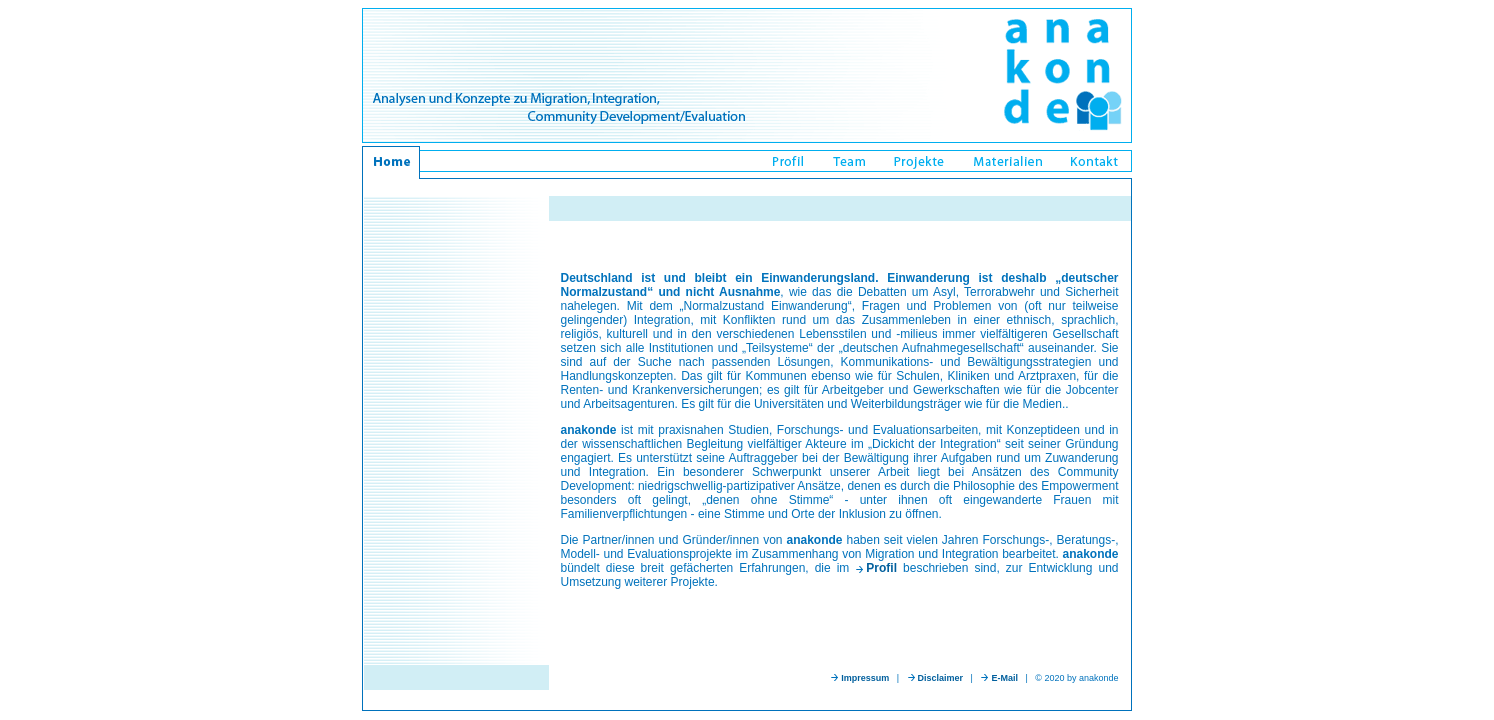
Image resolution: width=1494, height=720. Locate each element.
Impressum (865, 678)
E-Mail (1004, 678)
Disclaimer (941, 678)
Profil (881, 568)
